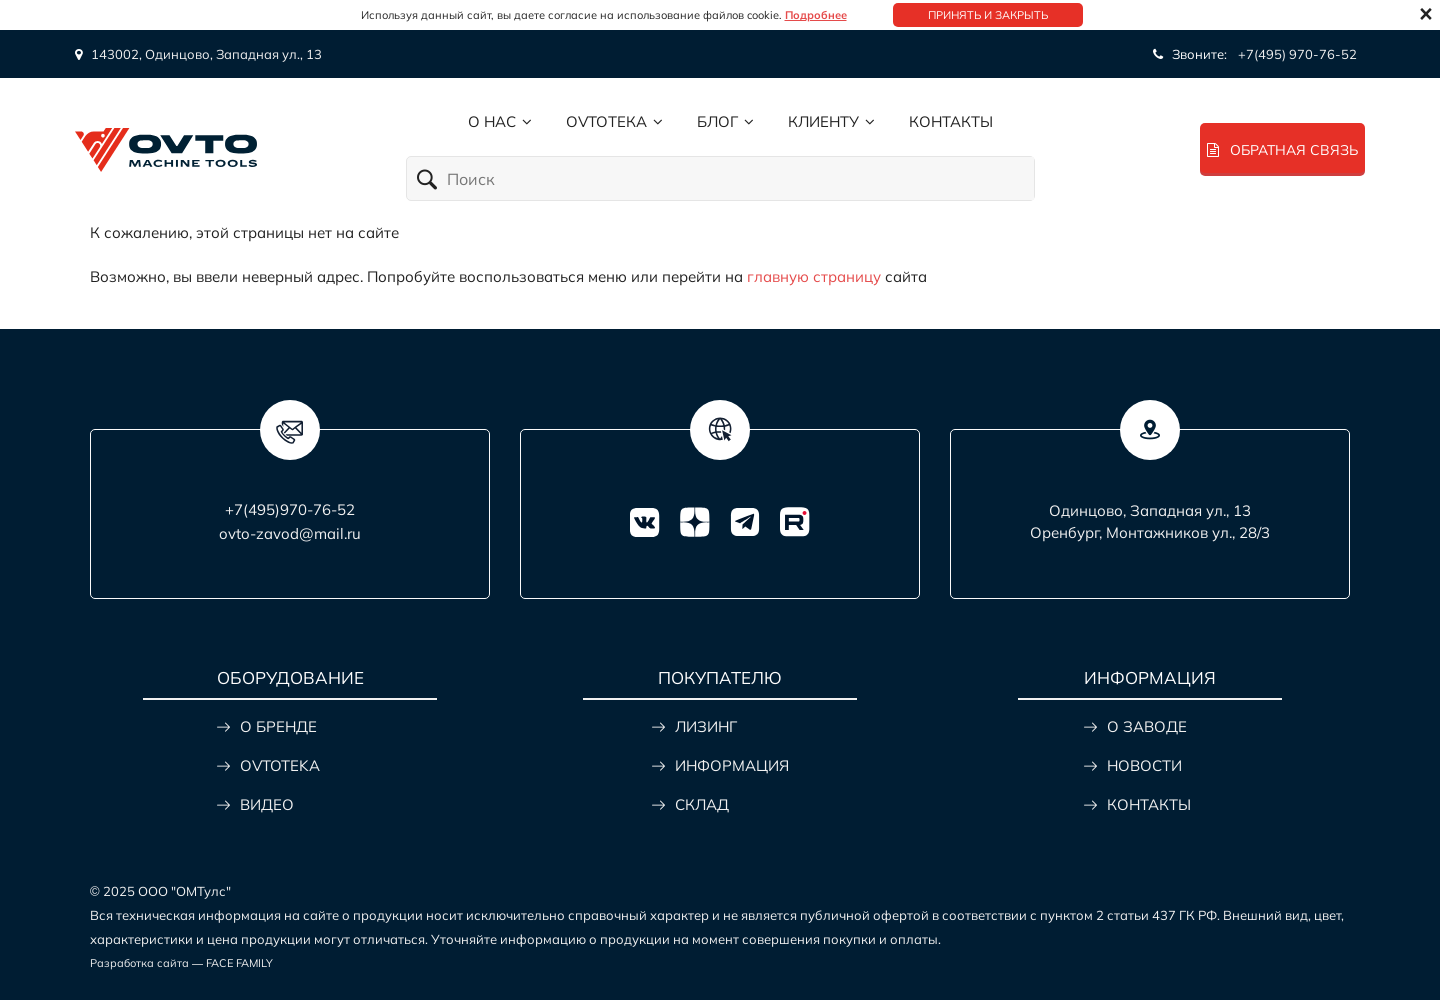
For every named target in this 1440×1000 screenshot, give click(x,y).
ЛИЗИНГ (706, 726)
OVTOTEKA (280, 765)
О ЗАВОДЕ (1147, 726)
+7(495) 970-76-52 (1297, 54)
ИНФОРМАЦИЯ (732, 765)
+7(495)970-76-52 (290, 509)
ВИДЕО (267, 804)
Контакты (951, 121)
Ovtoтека (606, 121)
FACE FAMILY (239, 963)
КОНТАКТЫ (1149, 804)
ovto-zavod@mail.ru (290, 533)
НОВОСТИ (1144, 765)
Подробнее (816, 15)
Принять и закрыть (988, 15)
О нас (492, 121)
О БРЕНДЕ (278, 726)
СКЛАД (702, 804)
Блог (717, 121)
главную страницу (814, 276)
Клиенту (823, 121)
